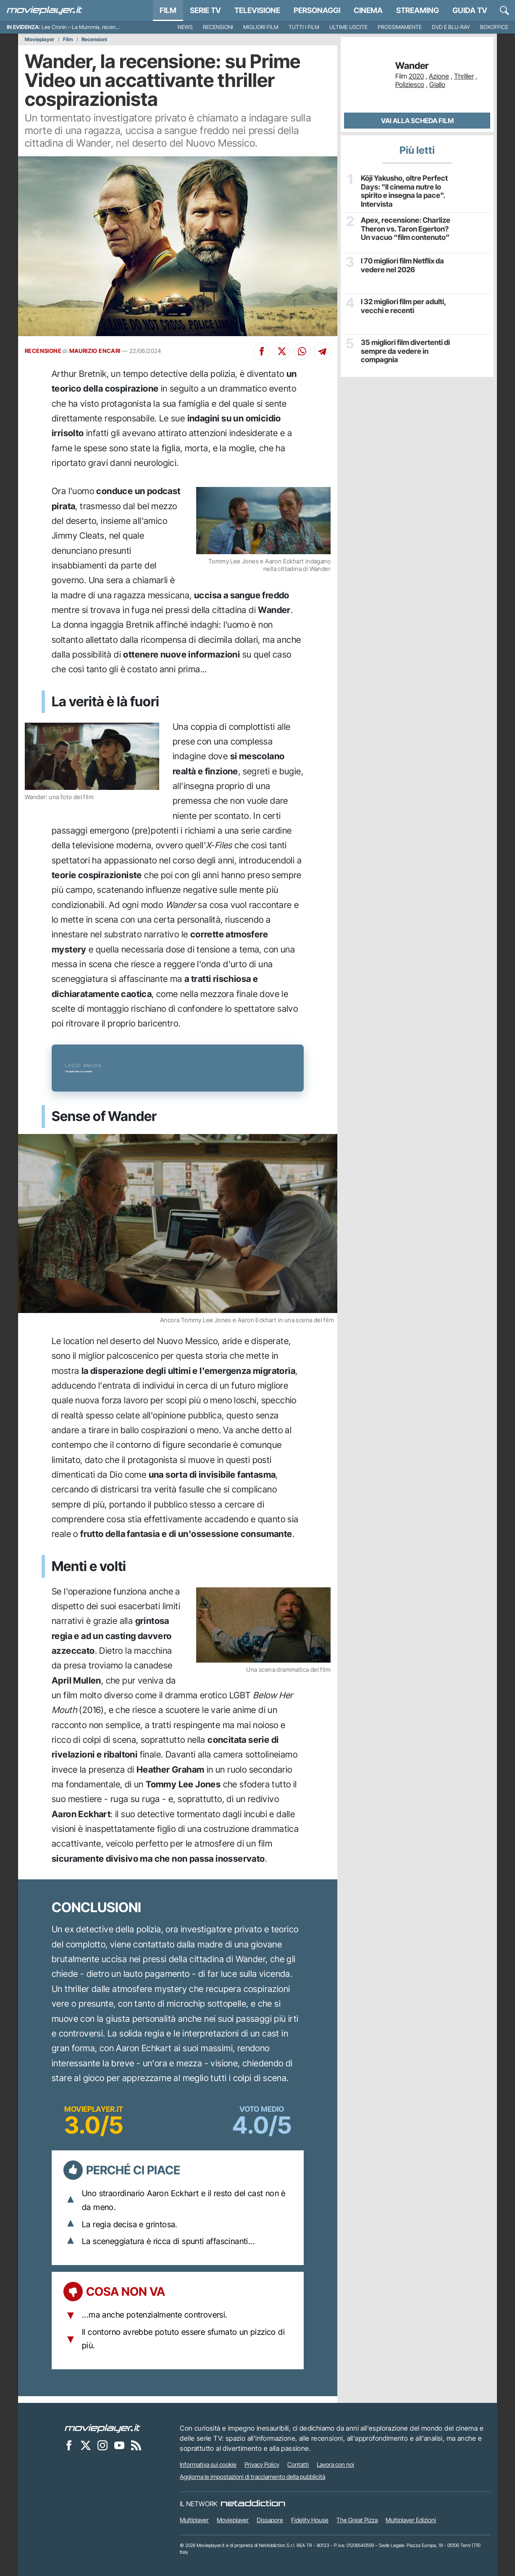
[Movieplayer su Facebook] (68, 2445)
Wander (411, 65)
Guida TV (469, 10)
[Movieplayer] (102, 2428)
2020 (416, 76)
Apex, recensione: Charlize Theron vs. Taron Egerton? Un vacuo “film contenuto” (406, 227)
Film (168, 10)
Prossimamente (400, 27)
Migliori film (261, 27)
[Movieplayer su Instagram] (102, 2445)
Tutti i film (304, 27)
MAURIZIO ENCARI (95, 350)
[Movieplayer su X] (85, 2445)
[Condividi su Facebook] (261, 351)
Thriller (464, 76)
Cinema (368, 10)
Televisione (257, 10)
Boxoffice (494, 27)
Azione (439, 76)
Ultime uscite (348, 27)
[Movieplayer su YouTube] (119, 2445)
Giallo (437, 84)
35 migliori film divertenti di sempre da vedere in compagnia (403, 349)
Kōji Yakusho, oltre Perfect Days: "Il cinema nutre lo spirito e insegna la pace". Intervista (401, 190)
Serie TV (205, 10)
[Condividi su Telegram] (322, 351)
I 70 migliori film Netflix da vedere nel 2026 (400, 263)
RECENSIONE (43, 350)
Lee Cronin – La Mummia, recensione (85, 27)
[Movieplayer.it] (44, 10)
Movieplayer (40, 39)
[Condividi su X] (281, 351)
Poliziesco (409, 84)
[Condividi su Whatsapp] (302, 351)
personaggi (317, 10)
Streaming (417, 10)
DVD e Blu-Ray (451, 27)
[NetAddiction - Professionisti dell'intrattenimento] (253, 2504)
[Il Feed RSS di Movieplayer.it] (136, 2445)
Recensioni (218, 27)
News (185, 27)
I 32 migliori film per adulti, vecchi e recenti (401, 304)
